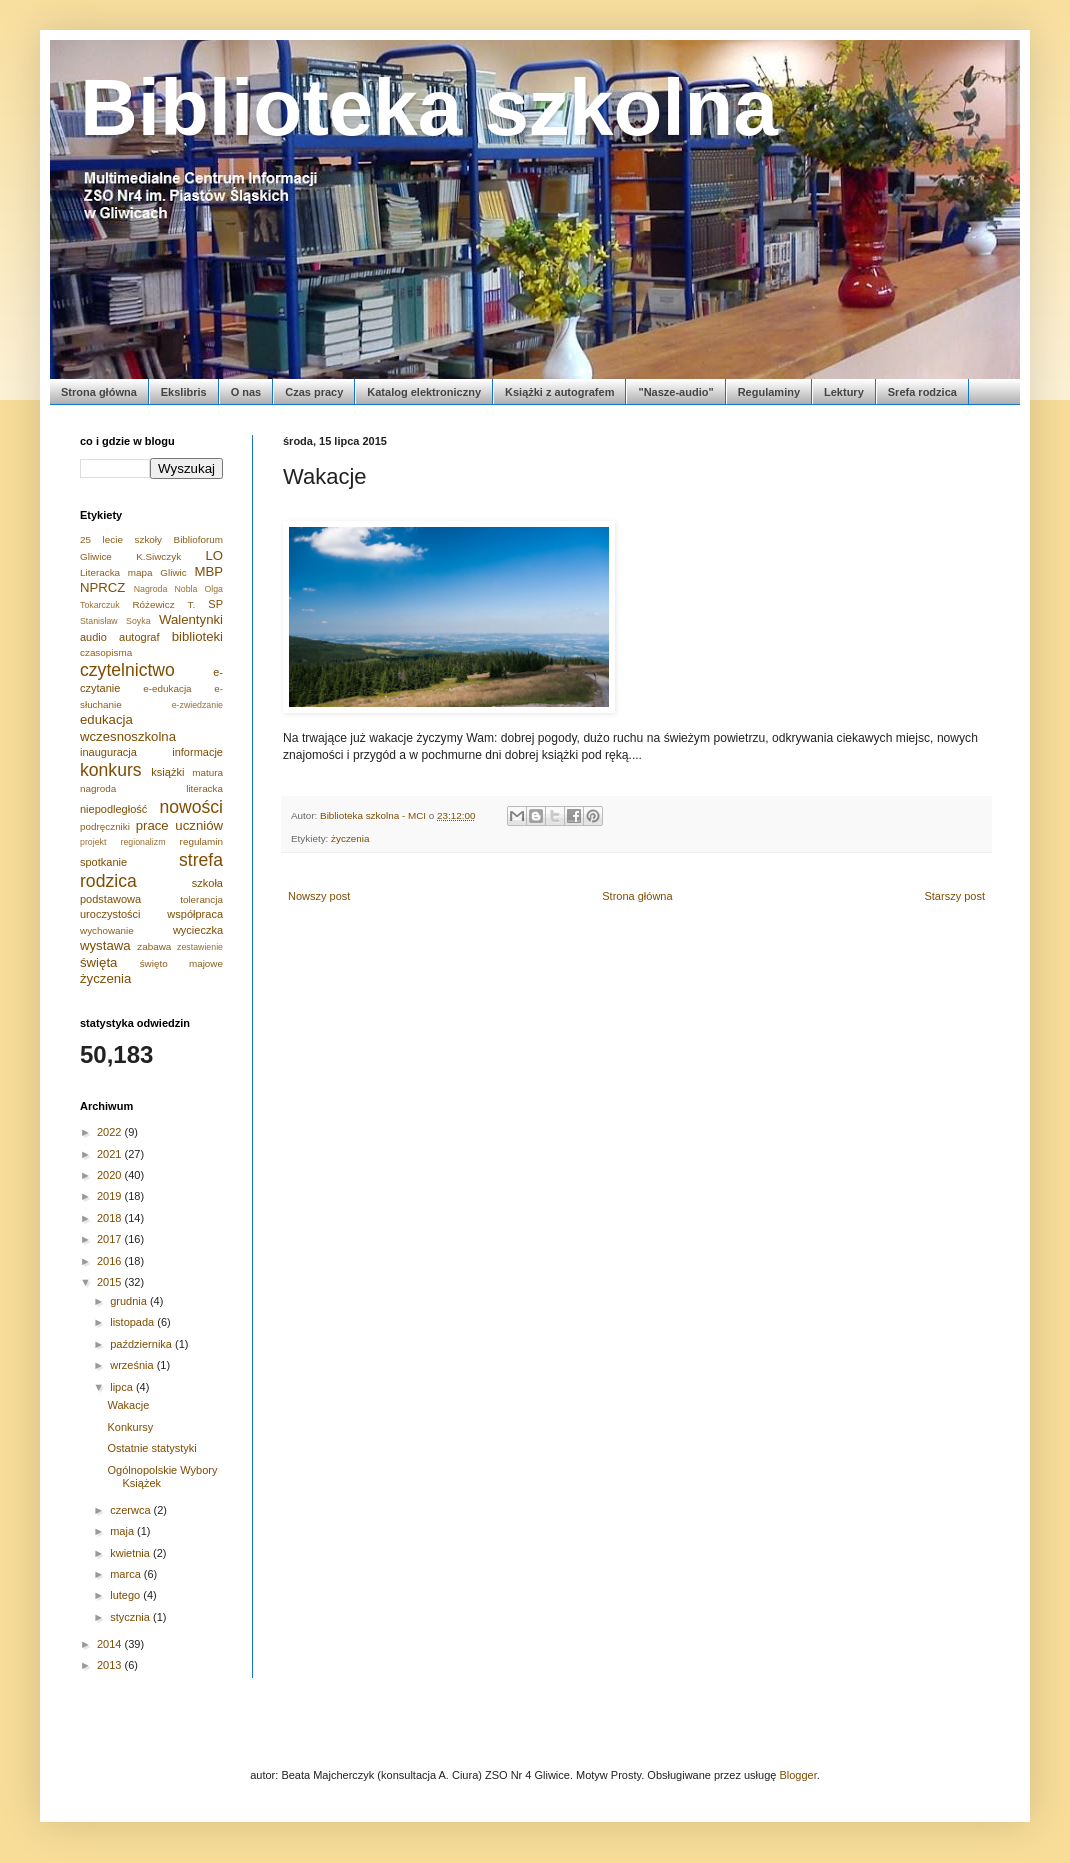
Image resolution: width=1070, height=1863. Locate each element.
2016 (111, 1261)
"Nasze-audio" (675, 392)
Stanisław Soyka (115, 621)
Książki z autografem (559, 392)
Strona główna (99, 392)
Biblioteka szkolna (429, 107)
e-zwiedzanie (197, 705)
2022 (111, 1132)
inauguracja (108, 752)
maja (123, 1531)
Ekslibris (184, 392)
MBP (208, 571)
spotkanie (103, 862)
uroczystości (110, 914)
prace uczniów (179, 825)
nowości (191, 807)
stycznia (131, 1617)
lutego (126, 1595)
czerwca (131, 1510)
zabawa (154, 946)
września (133, 1365)
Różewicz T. (163, 604)
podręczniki (105, 826)
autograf (139, 637)
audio (93, 637)
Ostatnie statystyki (151, 1448)
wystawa (105, 945)
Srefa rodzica (922, 392)
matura (207, 772)
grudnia (130, 1301)
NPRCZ (102, 587)
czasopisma (106, 652)
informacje (197, 752)
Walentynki (191, 619)
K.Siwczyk (158, 556)
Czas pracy (314, 392)
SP (215, 604)
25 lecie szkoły (121, 539)
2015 (111, 1282)
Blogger (797, 1775)
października (142, 1344)
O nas (246, 392)
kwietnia (131, 1553)
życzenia (350, 838)
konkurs (111, 770)
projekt (93, 842)
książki (167, 772)
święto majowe (181, 963)
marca (127, 1574)
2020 (111, 1175)
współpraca (195, 914)
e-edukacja (167, 688)
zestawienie (200, 947)
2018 (111, 1218)
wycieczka (198, 930)
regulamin (201, 841)
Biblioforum (198, 539)
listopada (133, 1322)
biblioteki (197, 636)
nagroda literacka (151, 788)
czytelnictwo (127, 670)
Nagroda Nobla (166, 589)
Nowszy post (319, 896)
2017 (111, 1239)
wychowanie (107, 930)
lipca (123, 1387)
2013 (111, 1665)
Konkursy (130, 1427)
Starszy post (954, 896)
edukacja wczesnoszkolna (128, 727)
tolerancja (201, 899)
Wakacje (128, 1405)
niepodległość (113, 809)
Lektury (844, 392)
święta (98, 962)
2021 (111, 1154)
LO (214, 555)
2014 (111, 1644)
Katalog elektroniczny (424, 392)
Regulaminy (769, 392)
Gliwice (96, 556)
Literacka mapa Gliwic (133, 572)
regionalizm (143, 842)
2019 (111, 1196)
